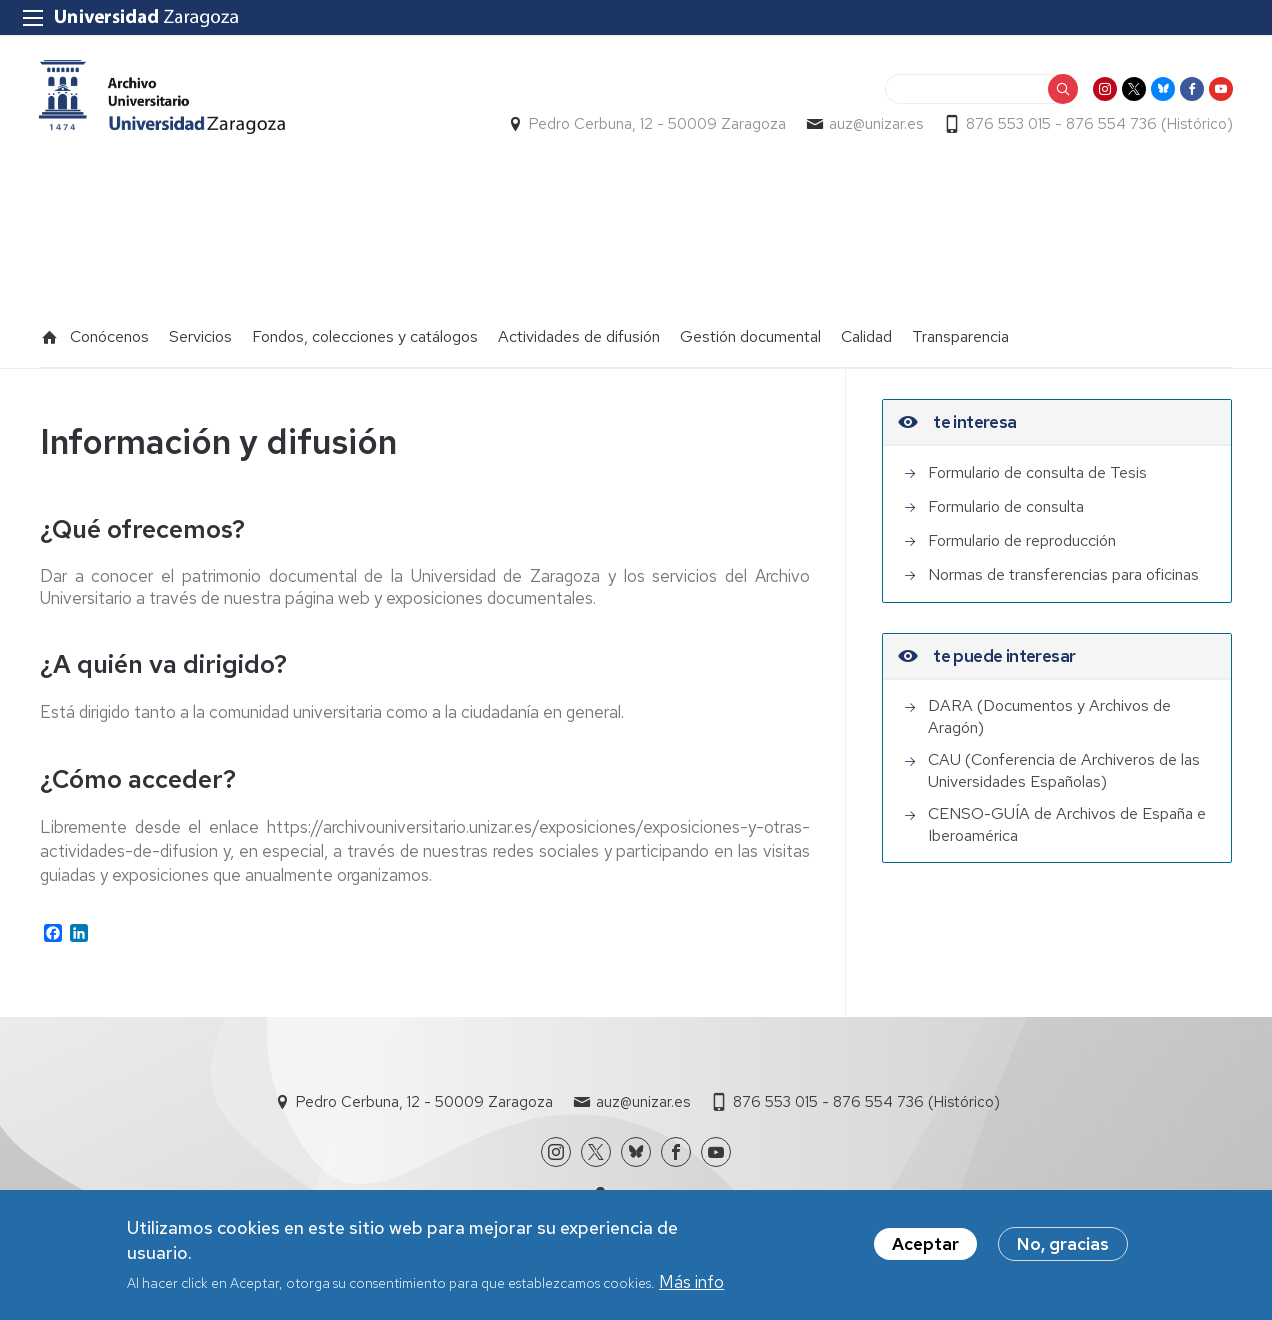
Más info (691, 1282)
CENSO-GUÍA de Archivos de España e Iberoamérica (1067, 816)
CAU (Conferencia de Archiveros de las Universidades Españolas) (1064, 762)
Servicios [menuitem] (200, 328)
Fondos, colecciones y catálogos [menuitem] (365, 328)
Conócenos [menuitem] (109, 328)
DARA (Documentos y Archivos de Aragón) (1049, 708)
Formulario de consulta (1006, 498)
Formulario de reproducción (1022, 532)
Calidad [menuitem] (866, 328)
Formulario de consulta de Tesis (1037, 464)
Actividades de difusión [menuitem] (579, 328)
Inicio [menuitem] (50, 329)
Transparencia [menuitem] (960, 328)
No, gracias (1063, 1244)
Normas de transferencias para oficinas (1063, 566)
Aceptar (925, 1244)
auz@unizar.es (875, 126)
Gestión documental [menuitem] (750, 328)
